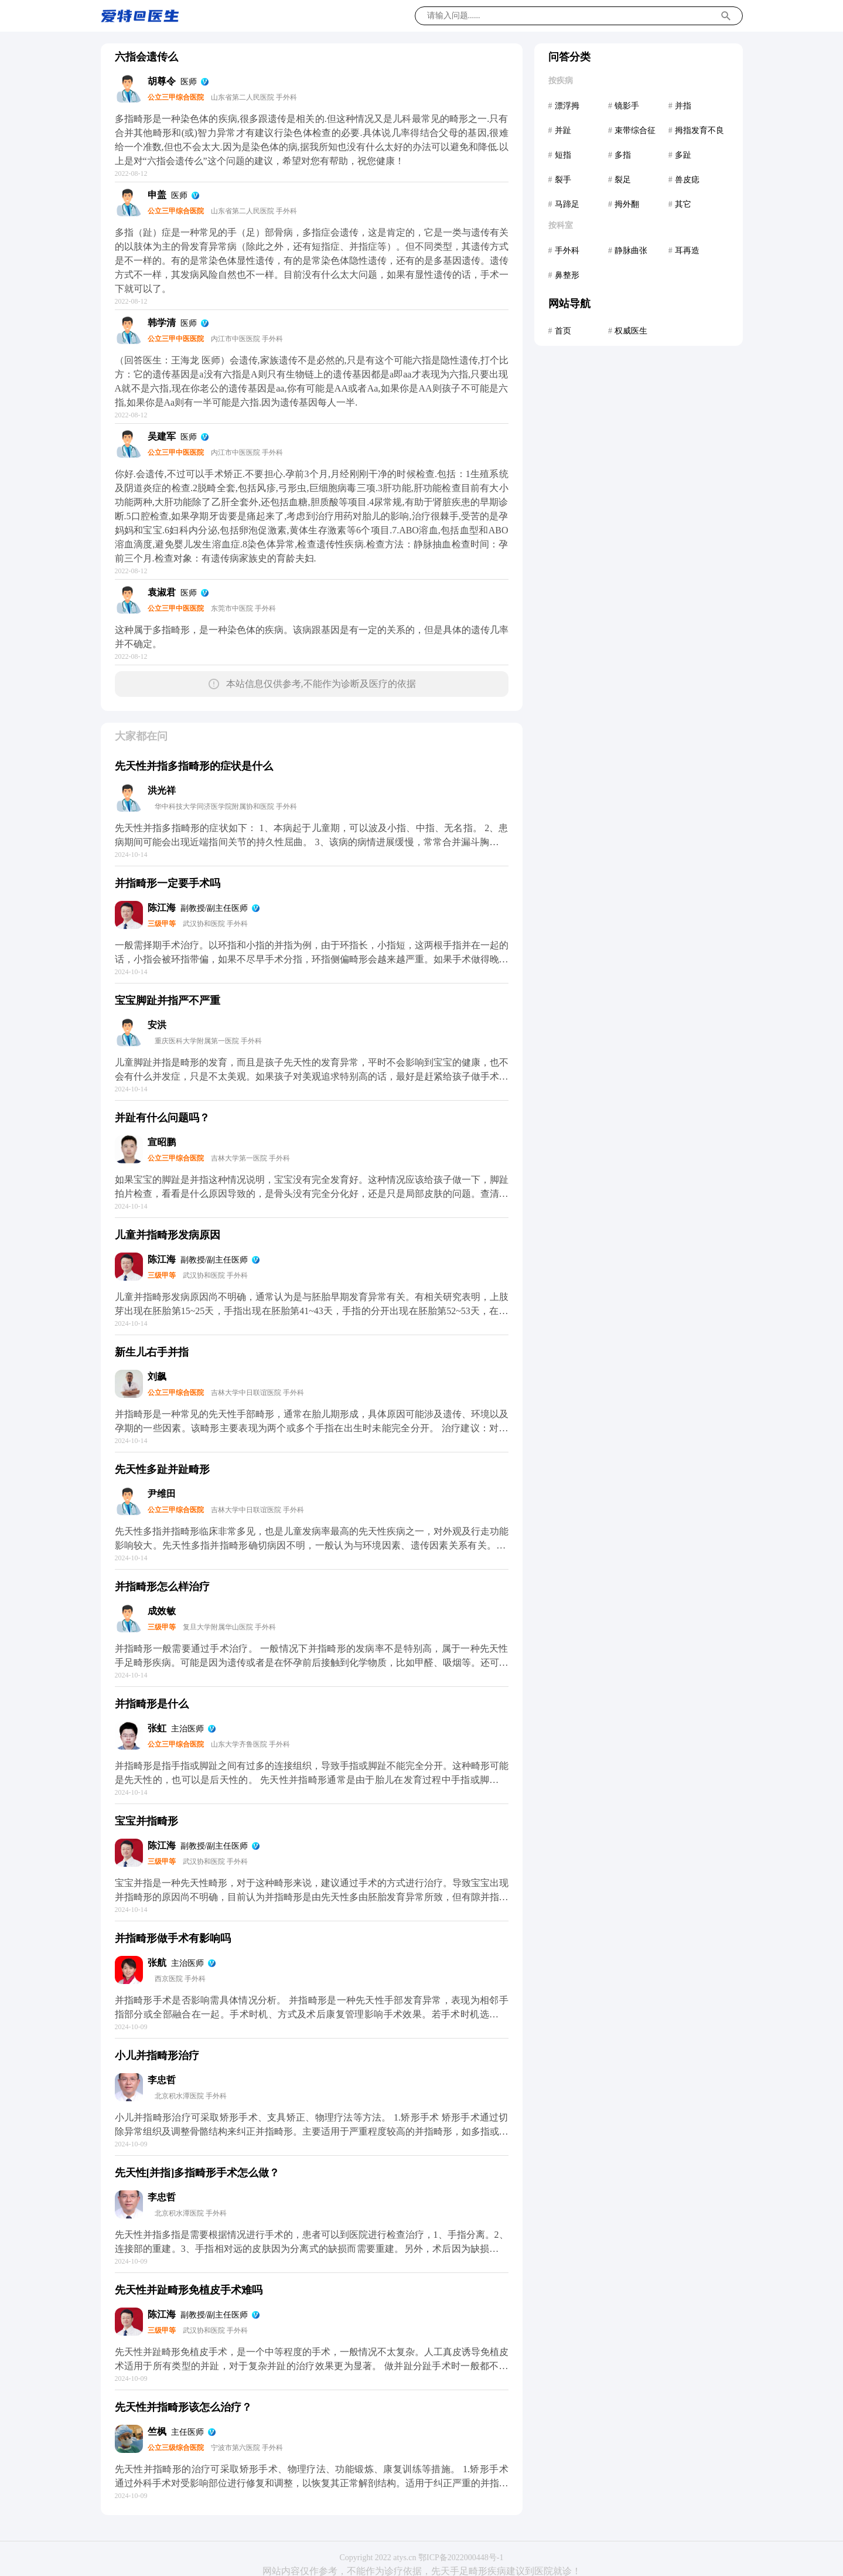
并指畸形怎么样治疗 (162, 1586)
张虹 (157, 1728)
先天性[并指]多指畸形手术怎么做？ (197, 2173)
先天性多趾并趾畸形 (162, 1469)
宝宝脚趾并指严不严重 (167, 1000)
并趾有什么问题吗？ (162, 1118)
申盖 (157, 195)
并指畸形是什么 (152, 1704)
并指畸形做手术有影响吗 (173, 1938)
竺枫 (157, 2432)
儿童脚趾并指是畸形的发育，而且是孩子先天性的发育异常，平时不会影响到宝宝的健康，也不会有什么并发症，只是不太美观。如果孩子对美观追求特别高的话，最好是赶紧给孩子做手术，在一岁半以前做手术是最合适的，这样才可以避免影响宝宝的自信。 (311, 1076)
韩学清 (162, 323)
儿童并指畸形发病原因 (167, 1235)
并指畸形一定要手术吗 (167, 883)
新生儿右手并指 (152, 1352)
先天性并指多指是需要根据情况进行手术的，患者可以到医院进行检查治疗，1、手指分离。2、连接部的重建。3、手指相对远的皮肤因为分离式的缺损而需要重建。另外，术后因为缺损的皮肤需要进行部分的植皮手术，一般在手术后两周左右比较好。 (311, 2249)
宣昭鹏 (162, 1142)
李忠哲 (162, 2080)
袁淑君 (162, 592)
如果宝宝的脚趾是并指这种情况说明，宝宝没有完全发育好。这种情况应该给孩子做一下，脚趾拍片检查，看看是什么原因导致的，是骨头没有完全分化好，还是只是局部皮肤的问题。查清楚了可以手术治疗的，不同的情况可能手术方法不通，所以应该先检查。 (311, 1194)
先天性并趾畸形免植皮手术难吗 (188, 2290)
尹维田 (162, 1494)
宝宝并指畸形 (146, 1821)
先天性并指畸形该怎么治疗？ (183, 2407)
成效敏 (162, 1611)
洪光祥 (162, 790)
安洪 (157, 1025)
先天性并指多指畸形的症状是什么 (194, 766)
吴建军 (162, 436)
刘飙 (157, 1376)
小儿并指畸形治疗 (157, 2055)
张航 (157, 1963)
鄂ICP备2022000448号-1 (460, 2557)
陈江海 (162, 908)
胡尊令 (162, 81)
